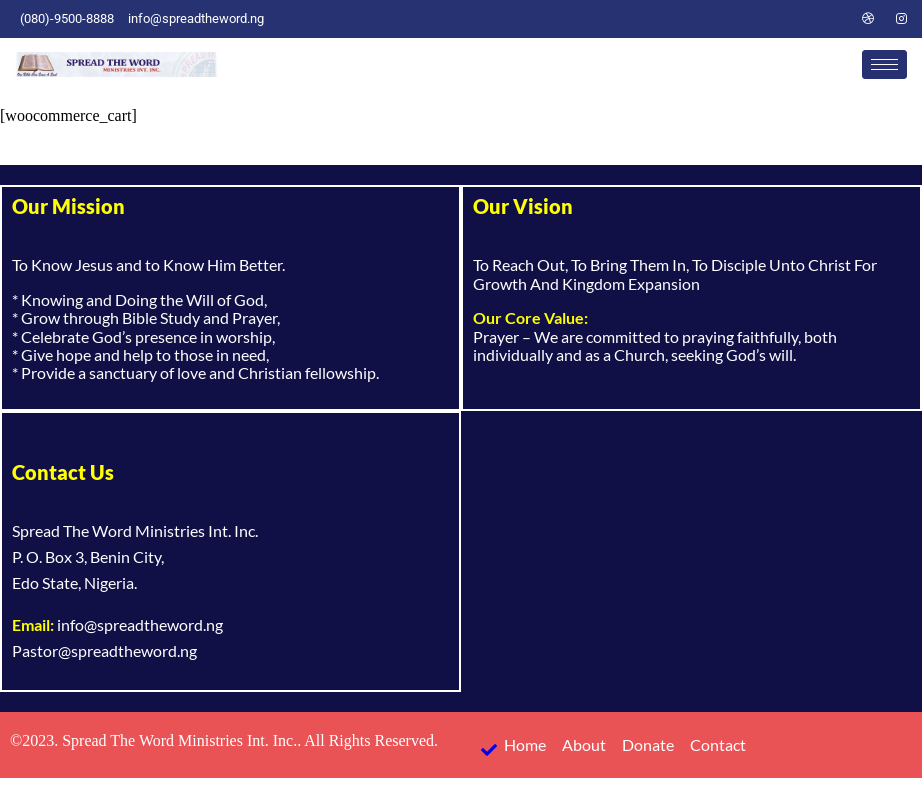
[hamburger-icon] (884, 64)
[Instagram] (902, 19)
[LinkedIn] (834, 19)
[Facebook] (766, 19)
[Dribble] (868, 19)
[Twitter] (800, 19)
